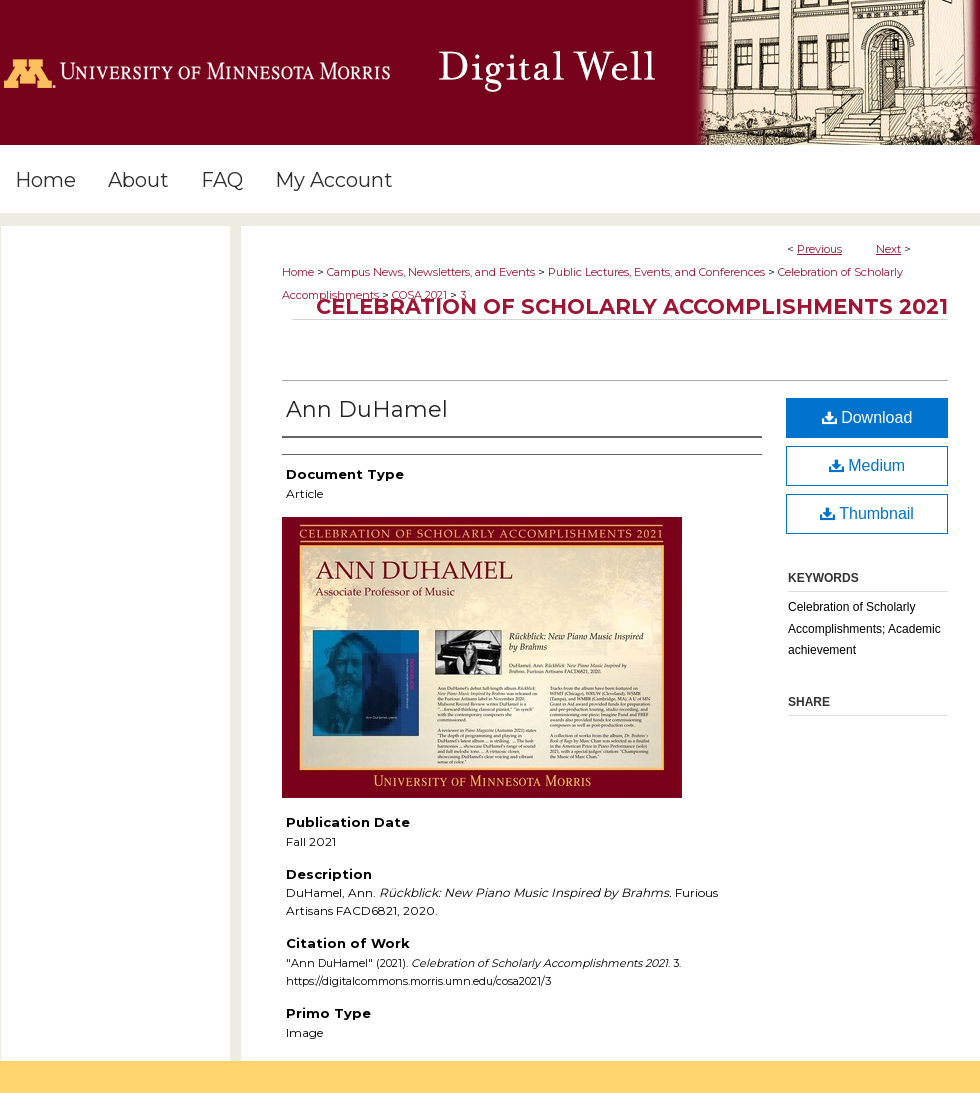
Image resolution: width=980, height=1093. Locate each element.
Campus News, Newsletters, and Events (431, 272)
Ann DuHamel (367, 409)
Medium (867, 465)
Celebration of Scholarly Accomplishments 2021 (632, 306)
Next (888, 249)
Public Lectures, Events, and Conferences (656, 272)
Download (867, 417)
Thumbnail (867, 513)
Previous (819, 249)
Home (298, 272)
